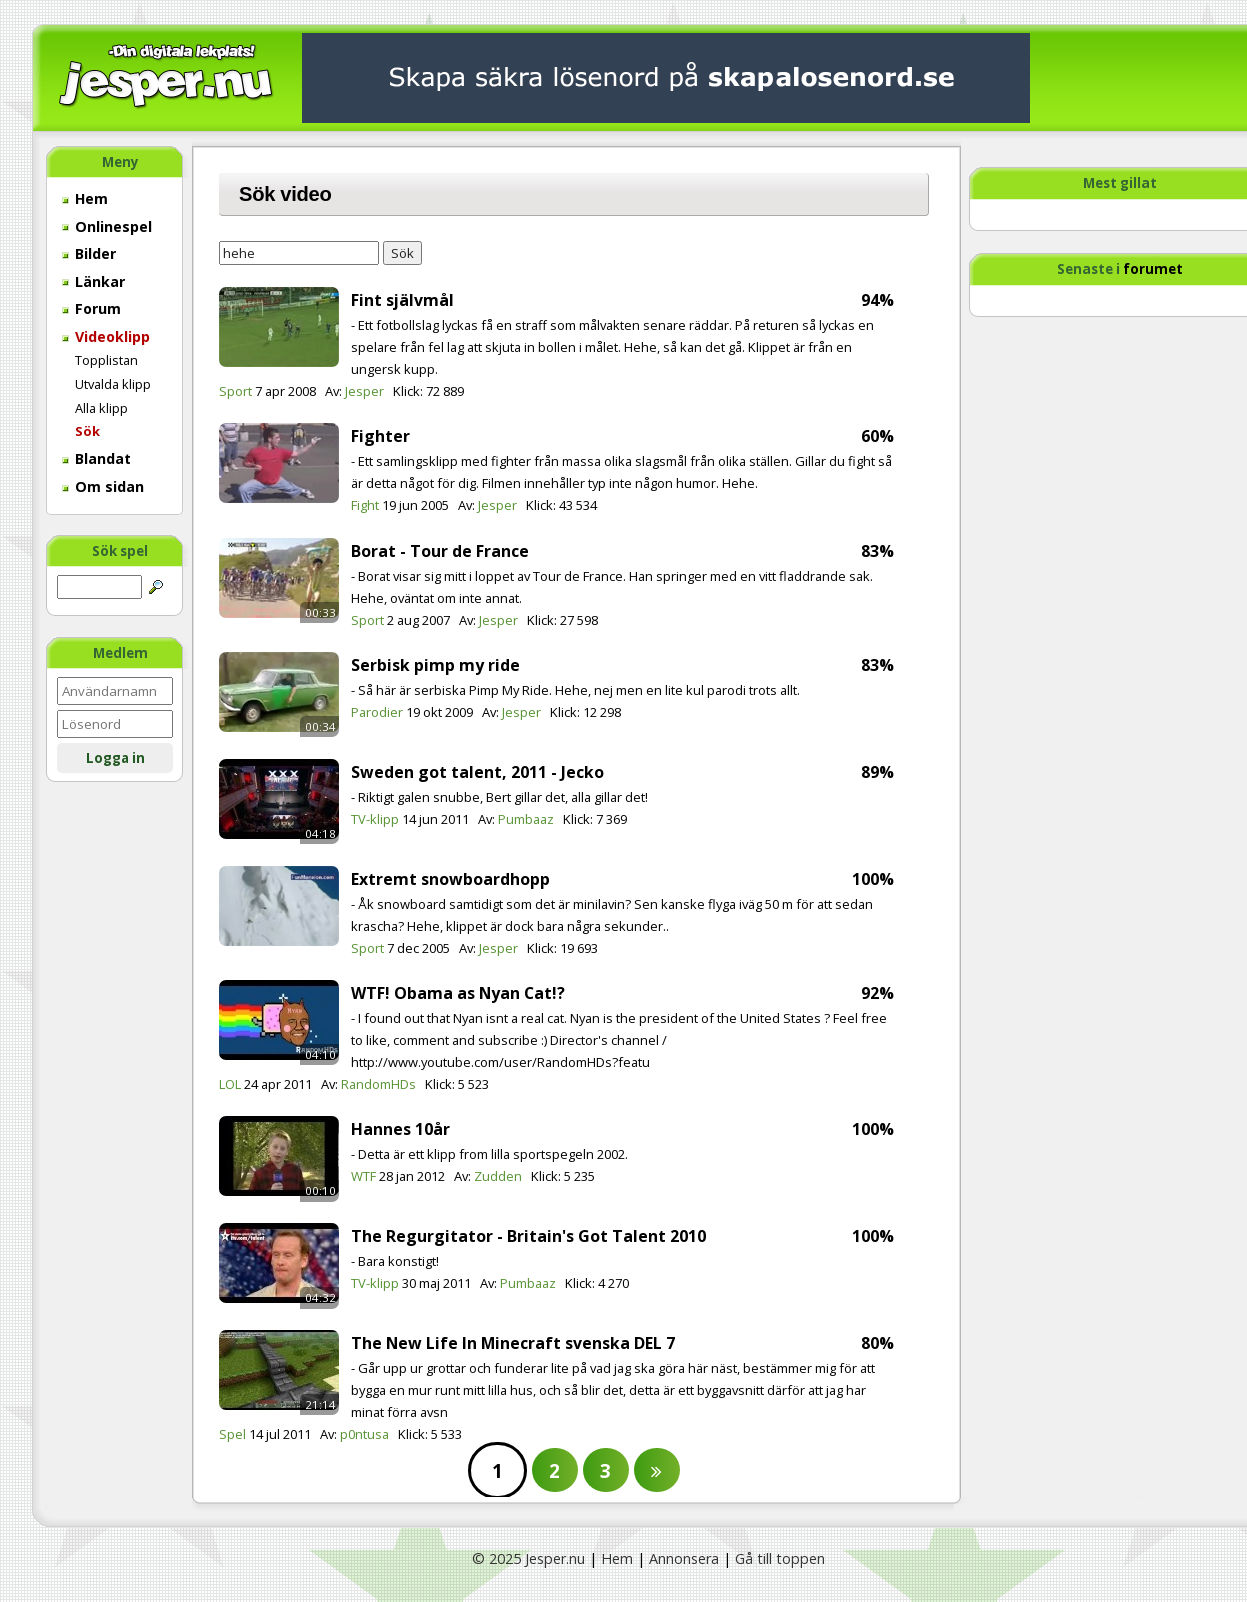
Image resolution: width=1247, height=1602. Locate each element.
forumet (1153, 269)
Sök (87, 431)
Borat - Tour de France (440, 551)
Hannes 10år (400, 1129)
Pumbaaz (526, 819)
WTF (363, 1176)
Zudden (498, 1176)
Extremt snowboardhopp (450, 879)
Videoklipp (106, 336)
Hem (85, 198)
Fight (365, 505)
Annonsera (684, 1558)
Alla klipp (101, 408)
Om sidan (103, 486)
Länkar (93, 281)
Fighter (380, 436)
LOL (230, 1084)
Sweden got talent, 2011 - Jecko (477, 772)
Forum (91, 308)
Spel (232, 1434)
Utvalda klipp (113, 384)
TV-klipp (375, 819)
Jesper (364, 391)
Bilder (89, 253)
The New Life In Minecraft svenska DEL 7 (513, 1343)
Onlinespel (107, 226)
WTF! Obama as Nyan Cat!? (458, 993)
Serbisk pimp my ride (435, 665)
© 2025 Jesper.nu (528, 1558)
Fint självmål (402, 300)
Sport (235, 391)
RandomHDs (378, 1084)
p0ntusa (364, 1434)
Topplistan (106, 360)
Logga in (115, 758)
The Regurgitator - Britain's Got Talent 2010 (528, 1236)
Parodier (377, 712)
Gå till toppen (780, 1558)
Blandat (96, 458)
